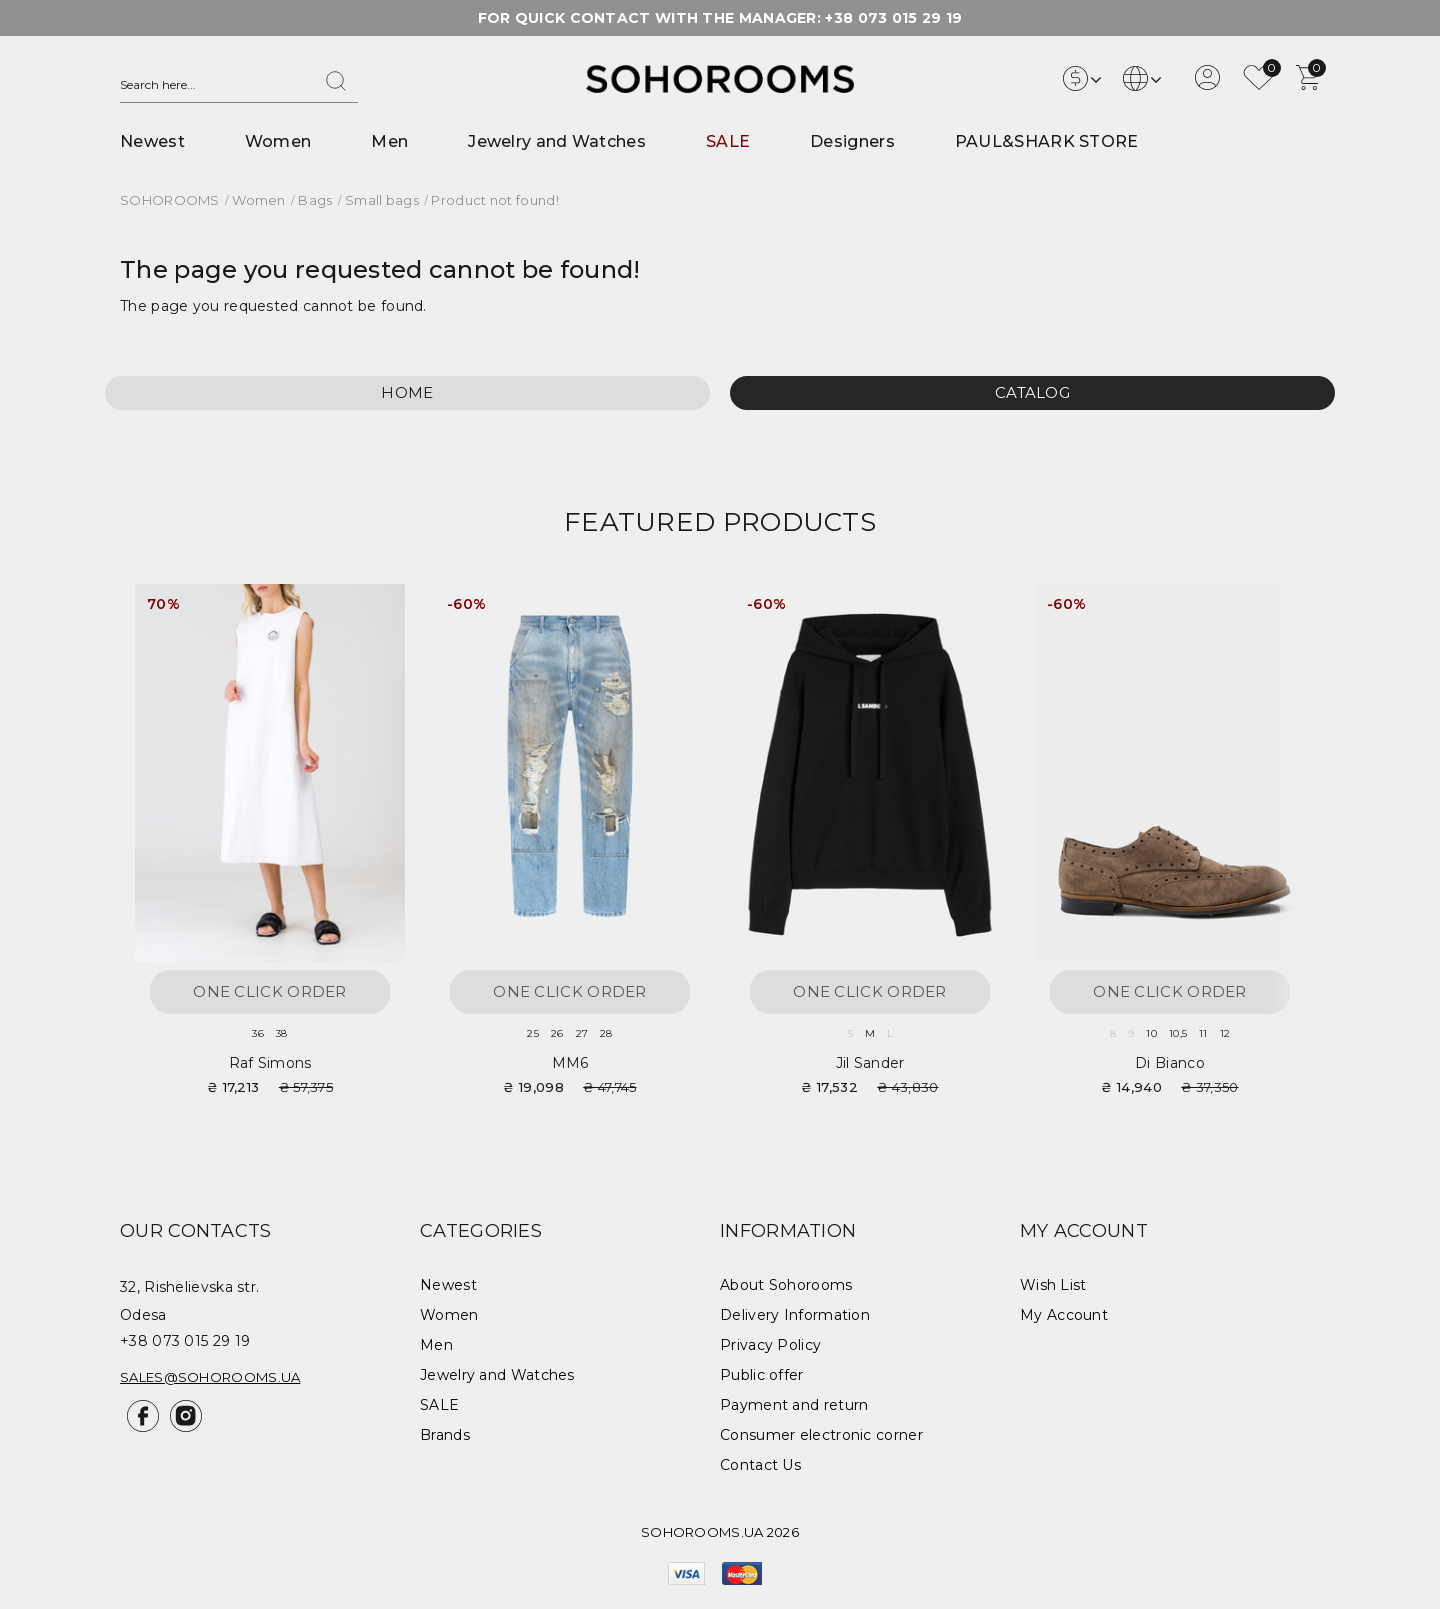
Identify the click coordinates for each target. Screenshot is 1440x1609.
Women (278, 141)
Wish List (1053, 1285)
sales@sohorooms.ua (210, 1377)
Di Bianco (1170, 1063)
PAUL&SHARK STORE (1047, 141)
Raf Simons (270, 1063)
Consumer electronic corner (821, 1435)
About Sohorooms (786, 1285)
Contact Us (760, 1465)
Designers (852, 141)
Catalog (1032, 392)
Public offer (762, 1375)
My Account (1064, 1315)
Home (407, 392)
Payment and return (794, 1405)
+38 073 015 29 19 (893, 18)
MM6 (570, 1063)
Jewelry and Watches (557, 141)
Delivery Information (795, 1315)
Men (389, 141)
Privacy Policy (770, 1345)
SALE (728, 141)
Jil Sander (870, 1063)
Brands (445, 1435)
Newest (152, 141)
